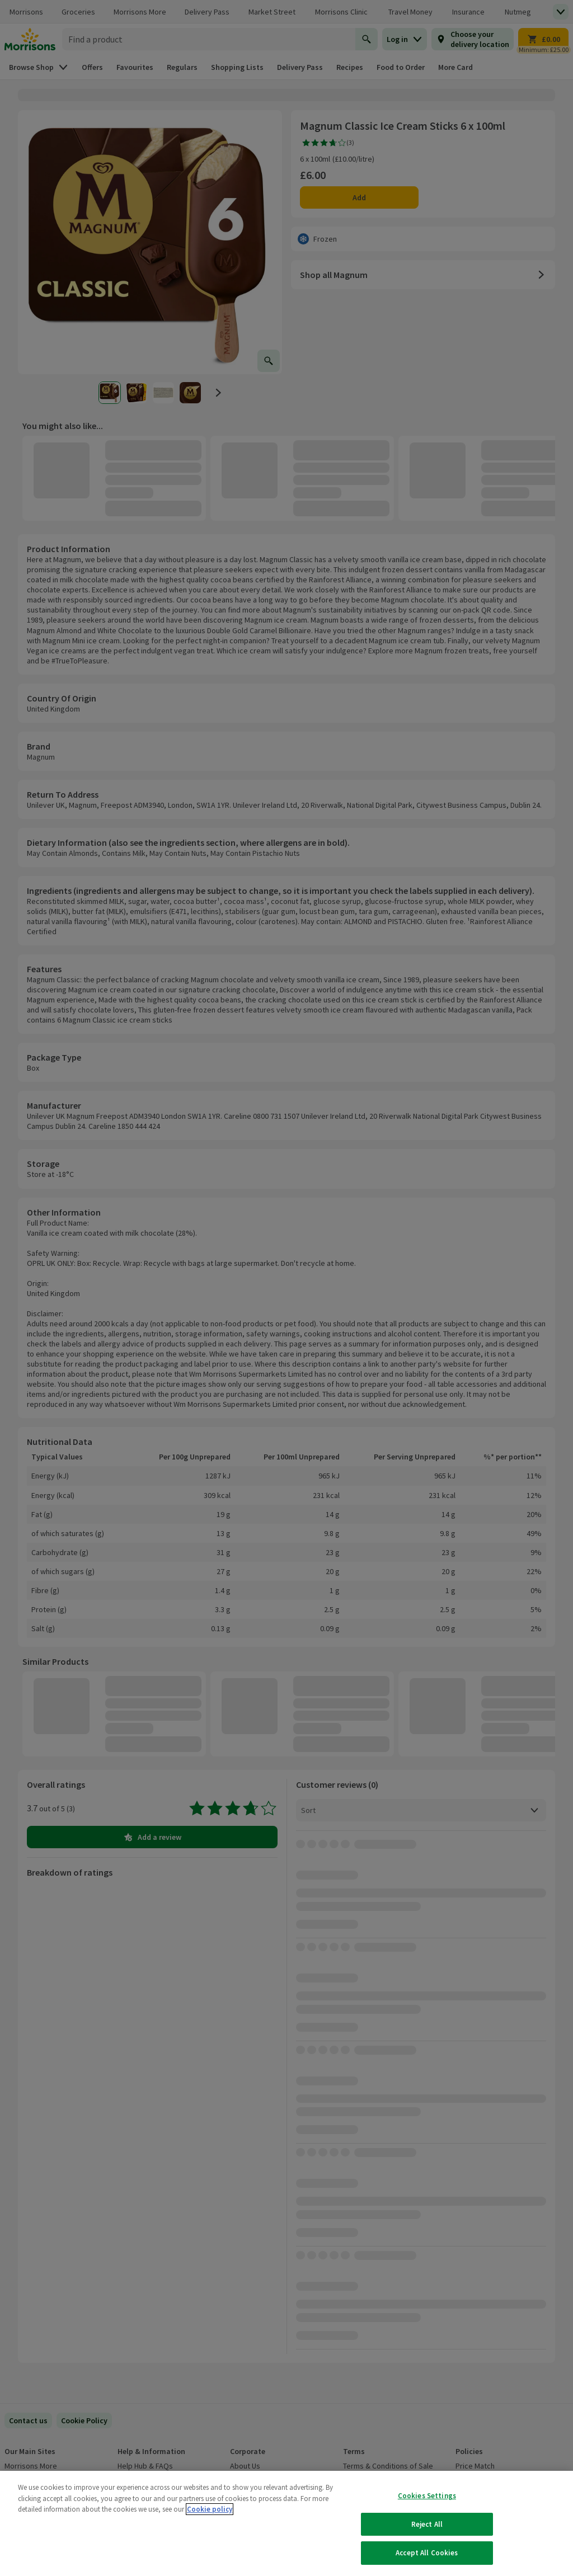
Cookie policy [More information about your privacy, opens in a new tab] (209, 2509)
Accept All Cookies (427, 2553)
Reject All (427, 2524)
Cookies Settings (427, 2495)
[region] (286, 2523)
